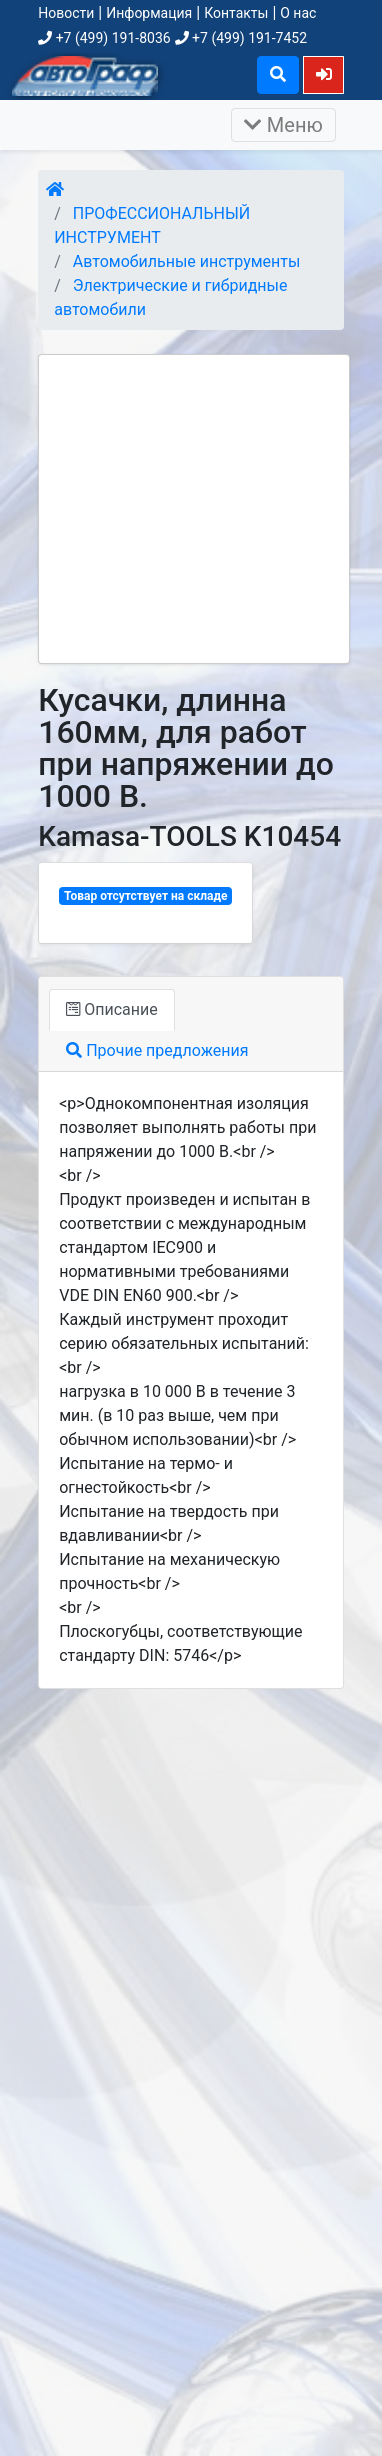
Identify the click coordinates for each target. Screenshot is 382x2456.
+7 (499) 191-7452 (241, 38)
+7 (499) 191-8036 (104, 38)
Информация (149, 13)
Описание (111, 1009)
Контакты (236, 13)
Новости (66, 13)
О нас (298, 13)
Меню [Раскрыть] (283, 125)
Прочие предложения (157, 1050)
